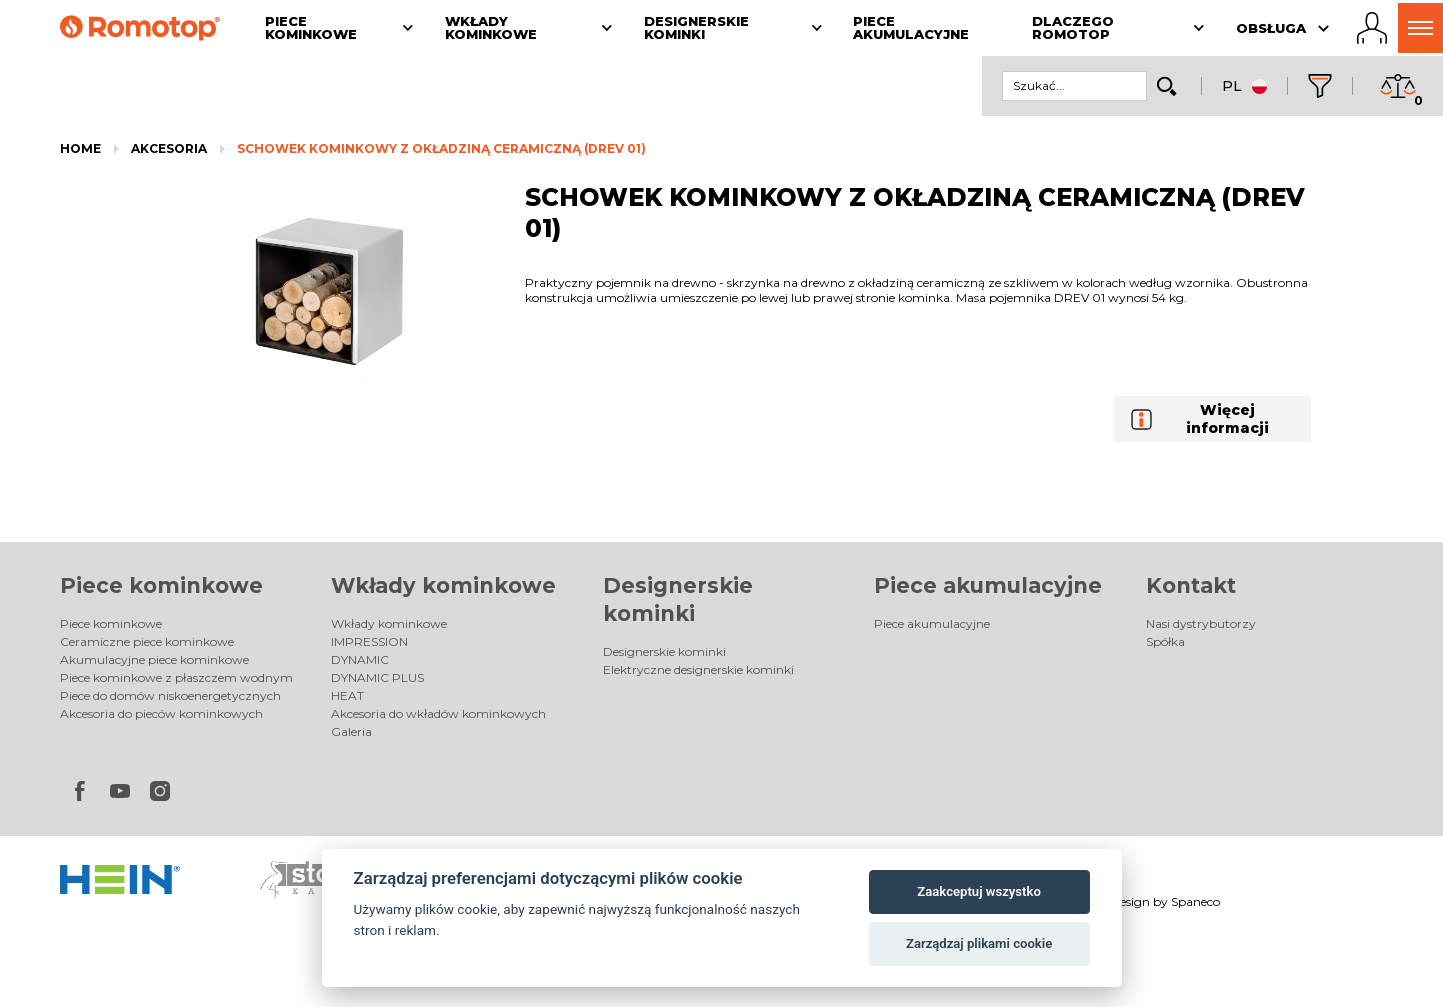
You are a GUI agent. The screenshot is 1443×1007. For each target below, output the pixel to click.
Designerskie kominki (664, 651)
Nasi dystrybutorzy (1201, 623)
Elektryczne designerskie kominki (698, 669)
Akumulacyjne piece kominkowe (154, 659)
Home (80, 148)
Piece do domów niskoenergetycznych (170, 695)
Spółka (1165, 641)
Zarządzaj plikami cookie (979, 943)
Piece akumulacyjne (988, 585)
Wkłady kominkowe (443, 585)
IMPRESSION (369, 641)
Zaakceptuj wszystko (978, 891)
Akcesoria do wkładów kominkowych (438, 713)
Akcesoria (169, 148)
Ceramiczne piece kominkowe (147, 641)
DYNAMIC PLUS (377, 677)
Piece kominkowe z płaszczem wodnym (176, 677)
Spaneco (1195, 901)
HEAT (347, 695)
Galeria (351, 731)
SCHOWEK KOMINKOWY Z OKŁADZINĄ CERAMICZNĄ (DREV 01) (441, 148)
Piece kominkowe (161, 585)
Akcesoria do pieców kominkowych (161, 713)
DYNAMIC (360, 659)
